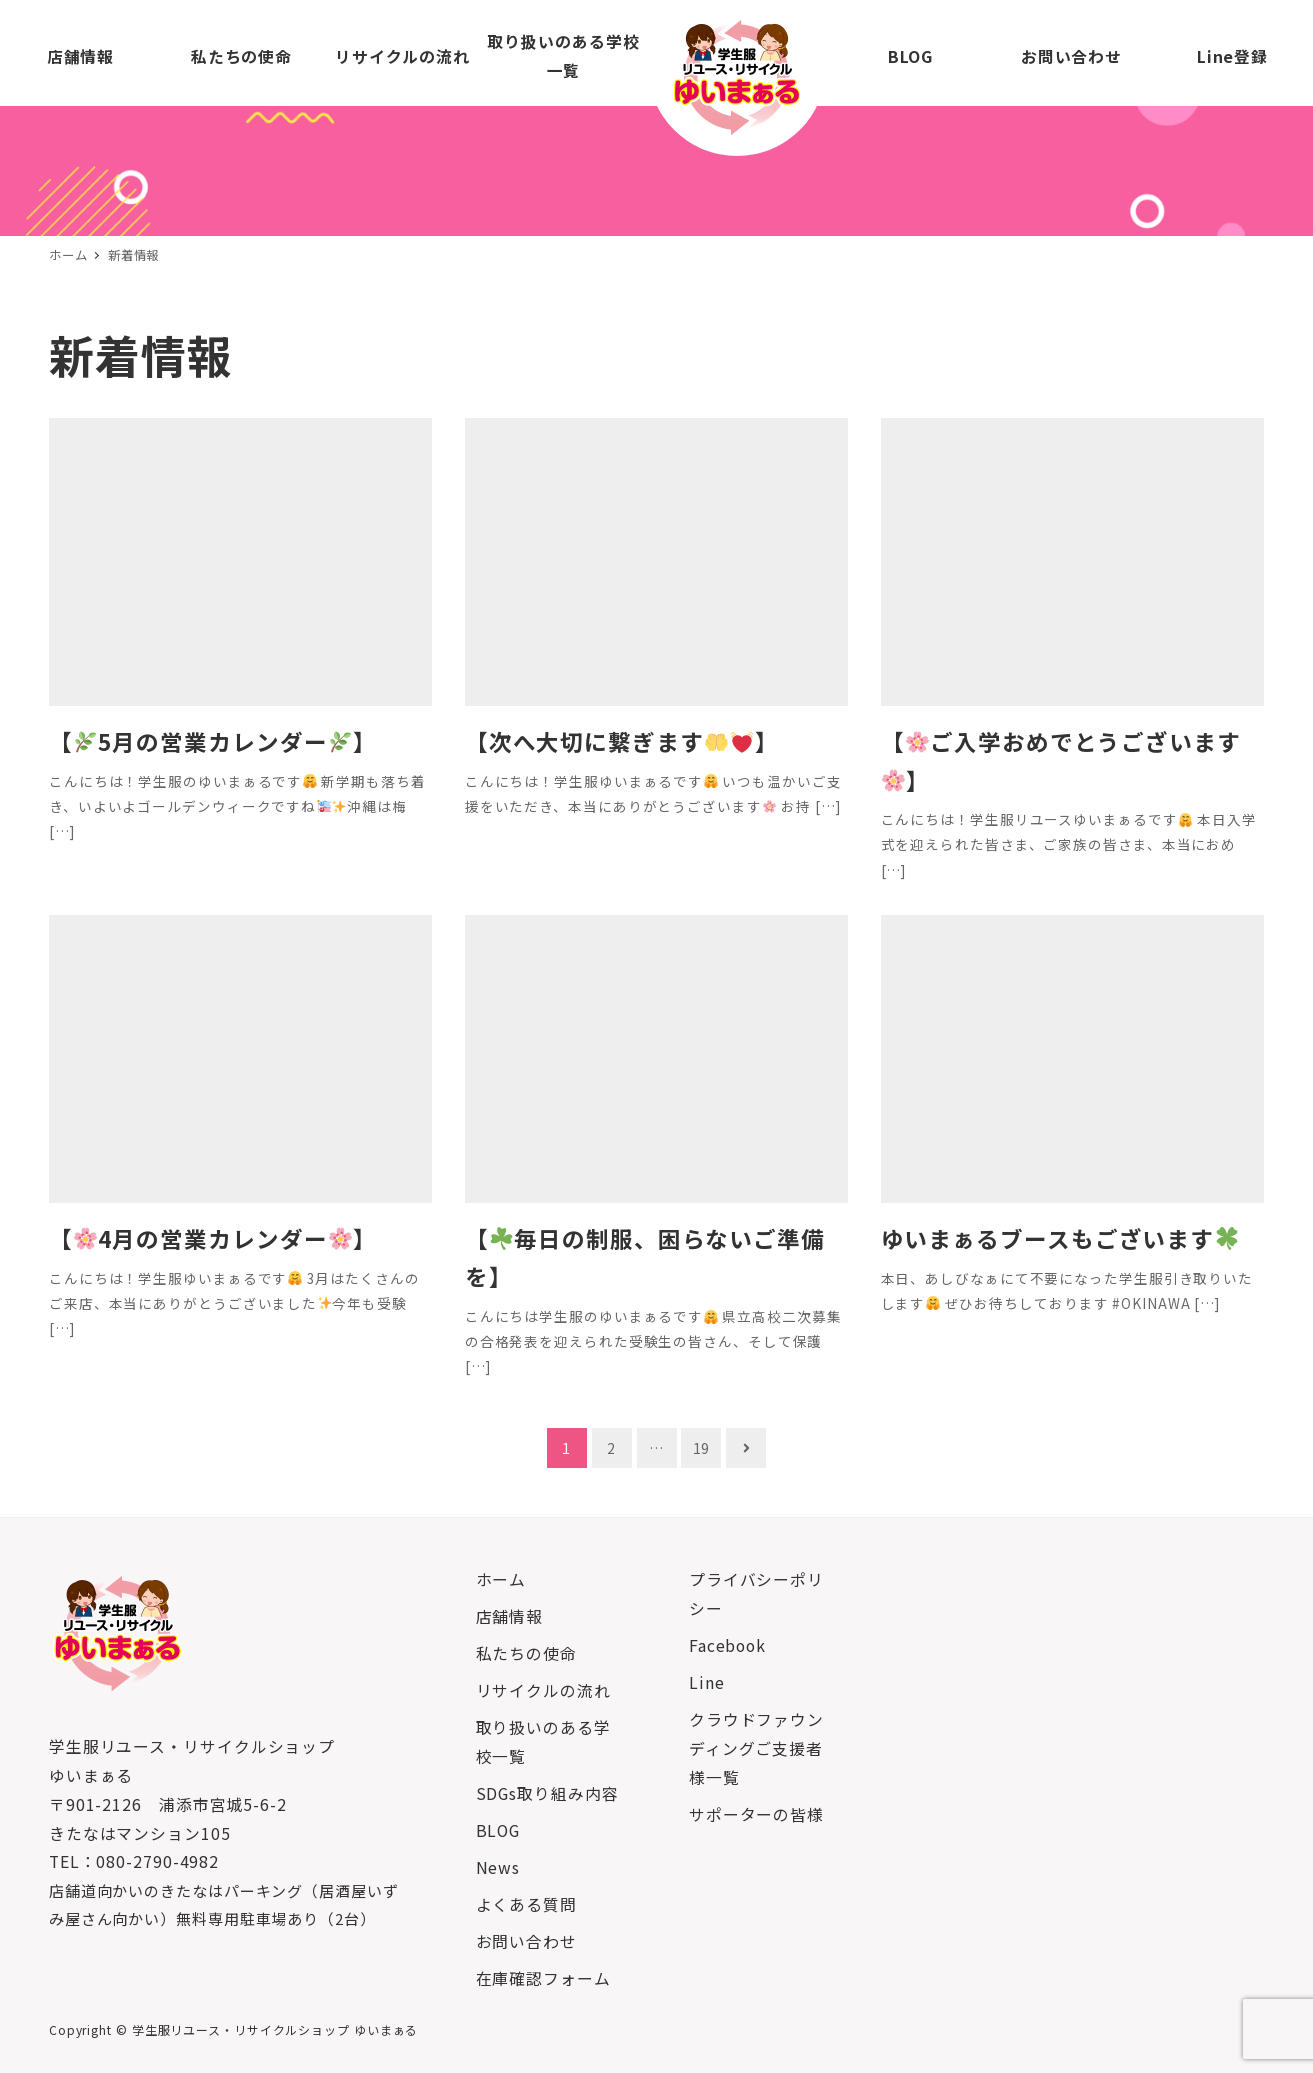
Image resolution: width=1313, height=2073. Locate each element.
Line (707, 1682)
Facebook (727, 1645)
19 (702, 1448)
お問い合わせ (526, 1941)
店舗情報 (510, 1616)
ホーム (501, 1579)
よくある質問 (526, 1904)
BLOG (498, 1830)
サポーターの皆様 (756, 1814)
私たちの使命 (526, 1653)
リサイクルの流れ (543, 1690)
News (498, 1867)
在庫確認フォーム (543, 1978)
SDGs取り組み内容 (547, 1793)
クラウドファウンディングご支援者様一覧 (756, 1748)
